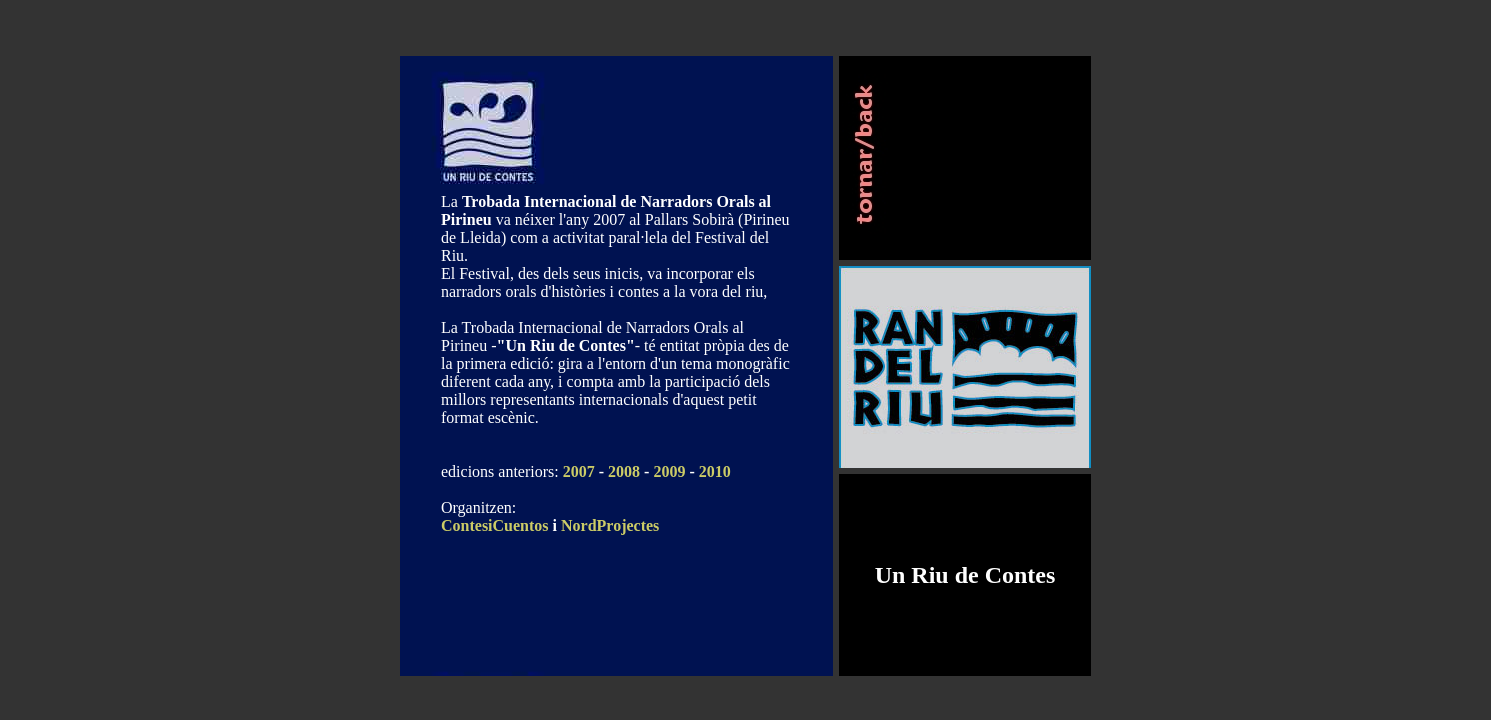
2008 (624, 471)
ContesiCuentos (495, 525)
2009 (669, 471)
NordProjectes (610, 525)
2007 (579, 471)
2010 (715, 471)
